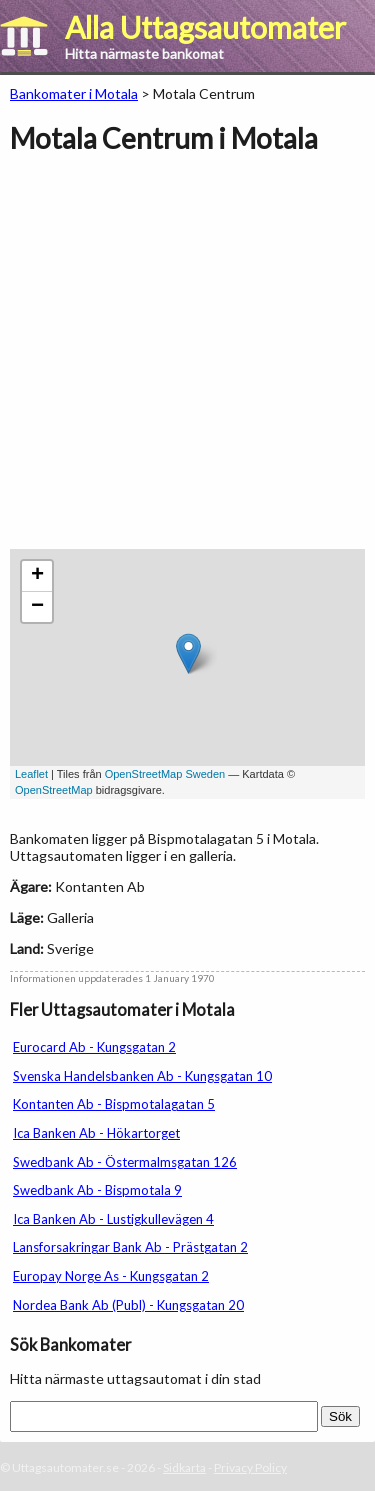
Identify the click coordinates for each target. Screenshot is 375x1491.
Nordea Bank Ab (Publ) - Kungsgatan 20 (128, 1305)
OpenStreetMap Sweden (165, 774)
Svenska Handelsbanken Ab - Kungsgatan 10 (142, 1076)
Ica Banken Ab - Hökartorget (96, 1133)
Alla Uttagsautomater (205, 27)
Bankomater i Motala (74, 93)
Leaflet (31, 774)
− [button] (37, 607)
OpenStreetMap (54, 790)
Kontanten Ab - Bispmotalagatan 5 (114, 1104)
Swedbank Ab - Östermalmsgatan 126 (125, 1162)
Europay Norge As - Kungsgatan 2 (111, 1276)
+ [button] (37, 576)
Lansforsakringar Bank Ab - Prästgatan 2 (130, 1247)
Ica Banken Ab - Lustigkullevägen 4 (113, 1219)
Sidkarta (184, 1467)
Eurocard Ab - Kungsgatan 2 (94, 1047)
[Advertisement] (187, 361)
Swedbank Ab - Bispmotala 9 (97, 1190)
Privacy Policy (250, 1467)
